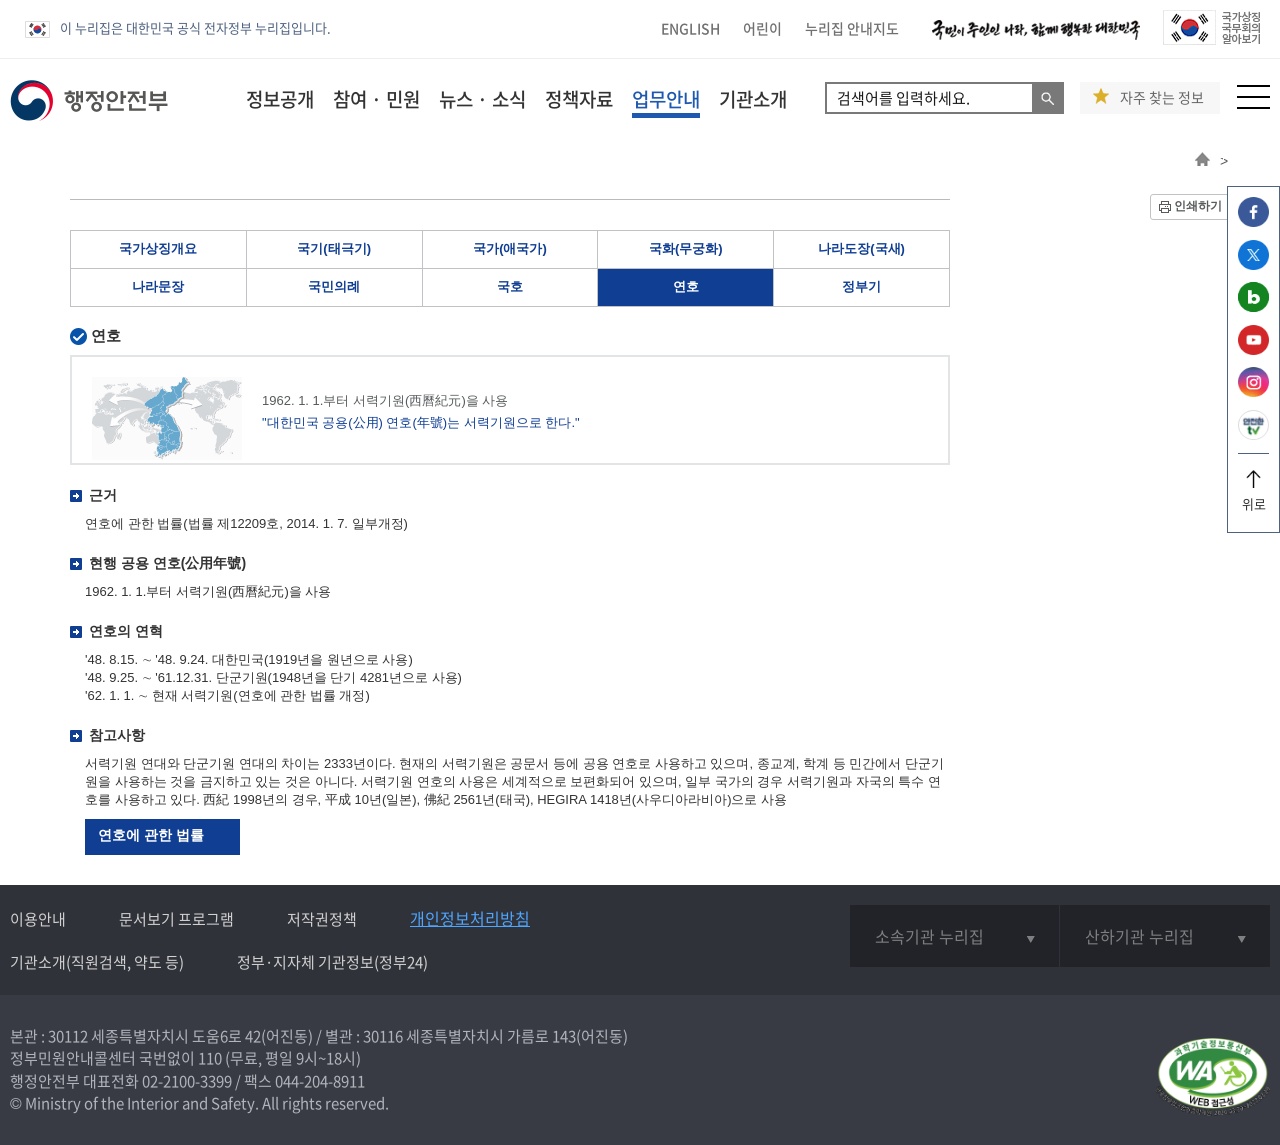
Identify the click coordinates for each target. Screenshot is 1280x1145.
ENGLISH (690, 28)
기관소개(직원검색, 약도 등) (97, 962)
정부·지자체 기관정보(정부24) (332, 962)
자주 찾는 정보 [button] (1162, 97)
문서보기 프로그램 (176, 919)
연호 (686, 286)
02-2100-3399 (187, 1081)
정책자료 (579, 99)
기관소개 (753, 99)
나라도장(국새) (861, 248)
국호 (510, 286)
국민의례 (334, 286)
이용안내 (38, 919)
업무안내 (666, 99)
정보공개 (280, 99)
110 (210, 1058)
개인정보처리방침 (470, 918)
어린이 (762, 28)
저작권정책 (322, 919)
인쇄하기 (1198, 206)
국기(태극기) (334, 248)
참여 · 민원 (376, 99)
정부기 (861, 286)
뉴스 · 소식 (482, 99)
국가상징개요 (158, 248)
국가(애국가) (510, 248)
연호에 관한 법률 (151, 835)
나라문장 (158, 286)
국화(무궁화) (686, 248)
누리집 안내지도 (852, 28)
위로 (1253, 496)
